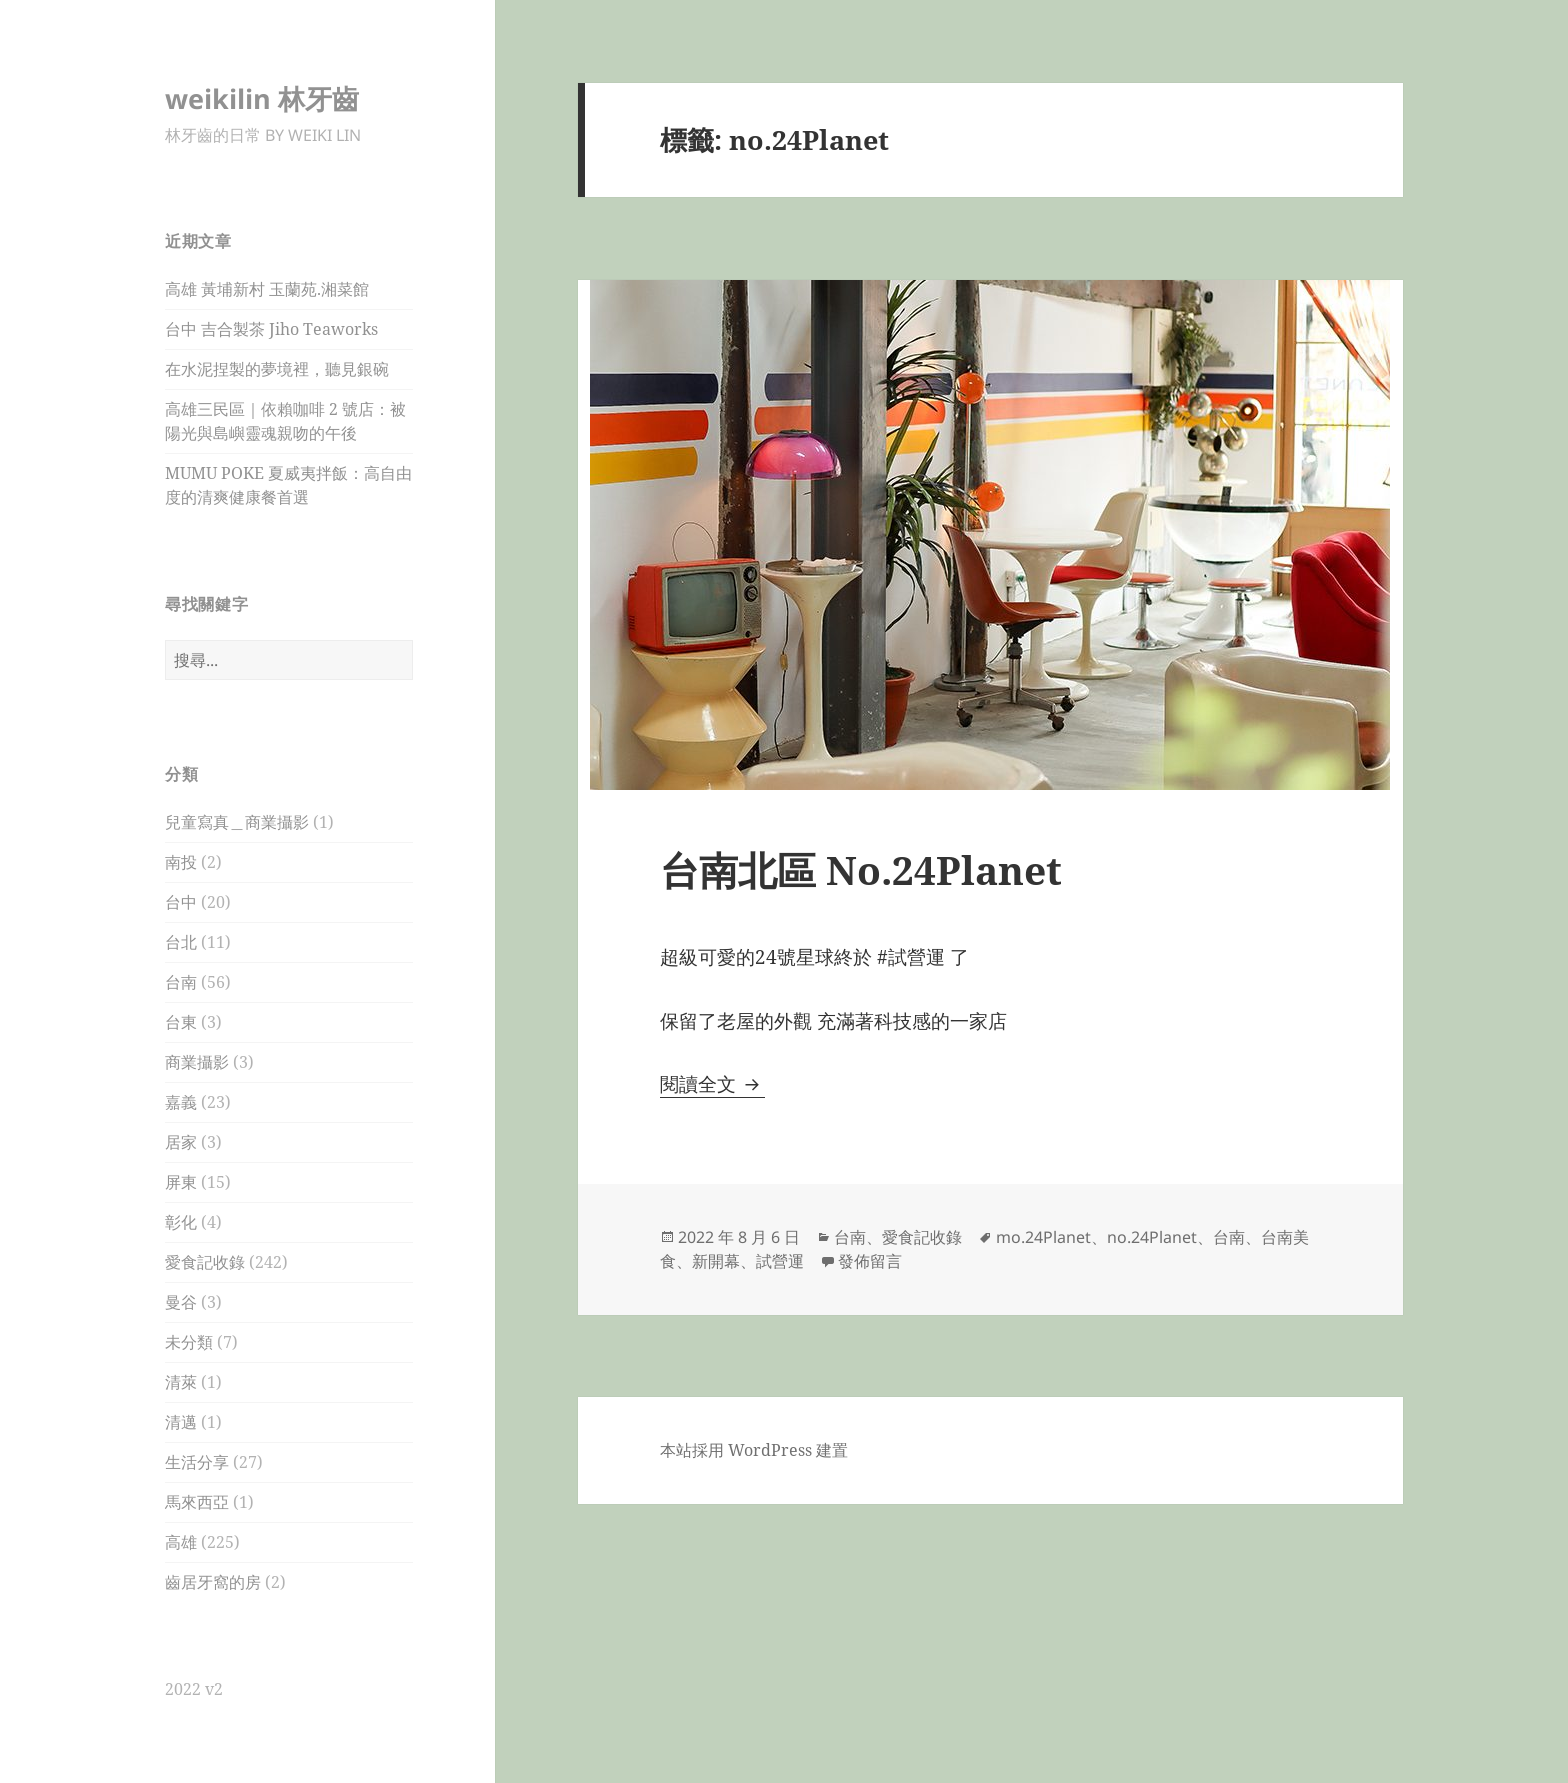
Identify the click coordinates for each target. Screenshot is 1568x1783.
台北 (181, 942)
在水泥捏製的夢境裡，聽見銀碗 (277, 369)
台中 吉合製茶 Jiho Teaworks (271, 329)
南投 (181, 862)
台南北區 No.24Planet (866, 869)
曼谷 (181, 1302)
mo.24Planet (1043, 1237)
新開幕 (716, 1261)
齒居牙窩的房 (213, 1582)
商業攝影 (197, 1062)
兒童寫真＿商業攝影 (237, 822)
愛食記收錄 (205, 1262)
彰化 (181, 1222)
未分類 (189, 1342)
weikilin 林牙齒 (262, 98)
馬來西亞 (197, 1502)
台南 (181, 982)
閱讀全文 (712, 1084)
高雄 (181, 1542)
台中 (181, 902)
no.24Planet (1152, 1237)
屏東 (181, 1182)
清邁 (181, 1422)
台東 (181, 1022)
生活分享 (197, 1462)
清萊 (181, 1382)
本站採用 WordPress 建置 (754, 1450)
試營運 (780, 1261)
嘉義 (181, 1102)
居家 (181, 1142)
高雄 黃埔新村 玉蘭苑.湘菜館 (267, 289)
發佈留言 (870, 1261)
